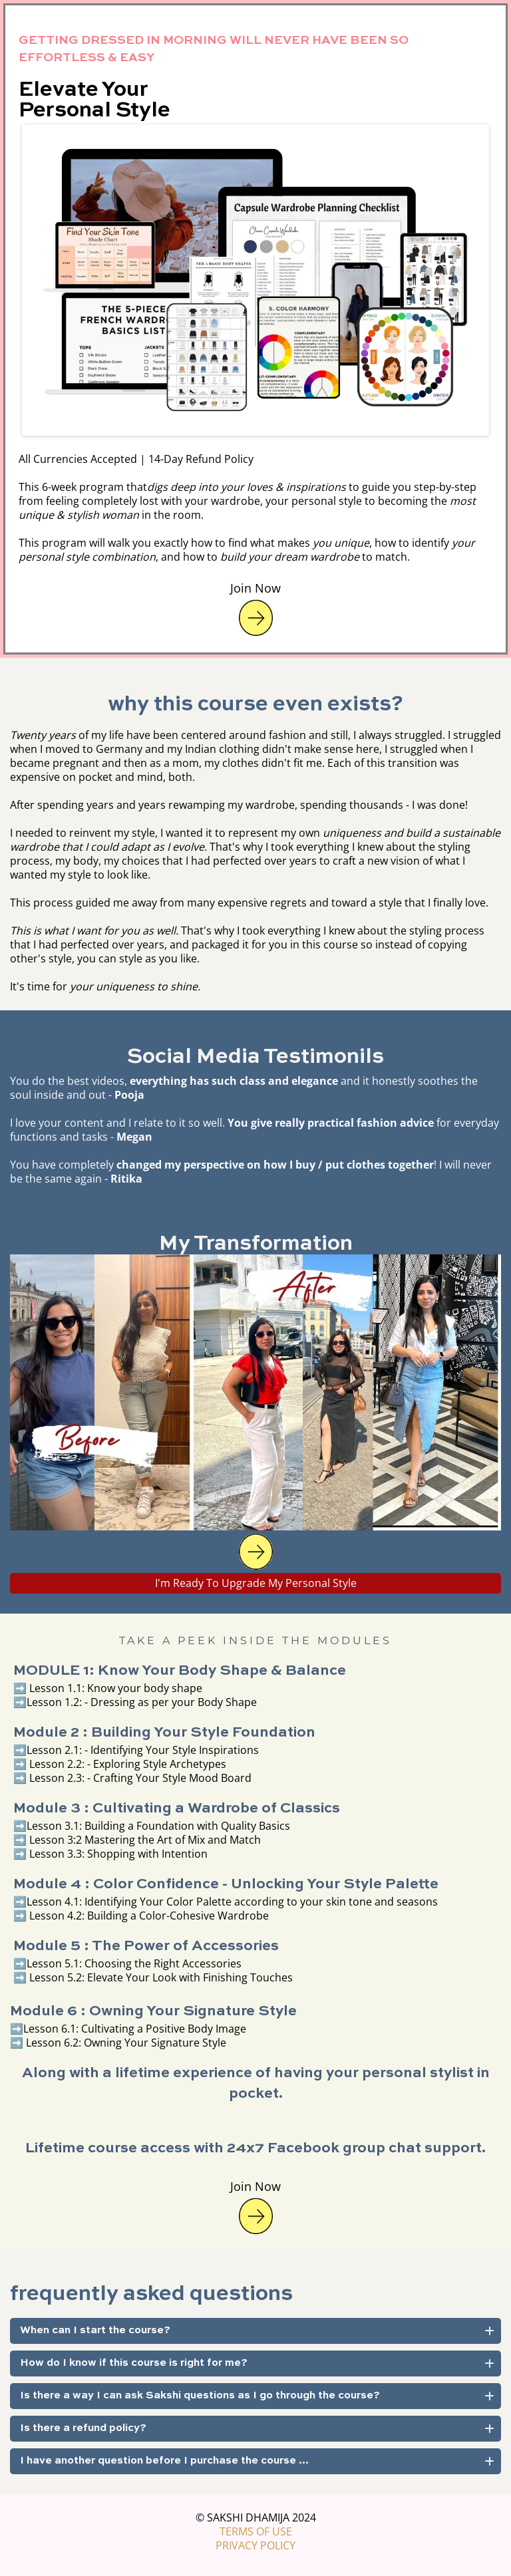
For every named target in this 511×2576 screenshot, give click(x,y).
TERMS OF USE (256, 2531)
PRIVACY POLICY (255, 2545)
